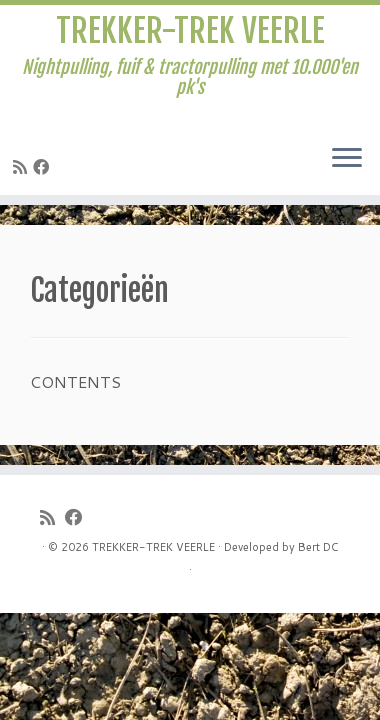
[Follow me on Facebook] (44, 166)
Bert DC (318, 547)
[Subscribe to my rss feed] (23, 166)
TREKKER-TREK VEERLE (190, 31)
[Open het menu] (347, 159)
